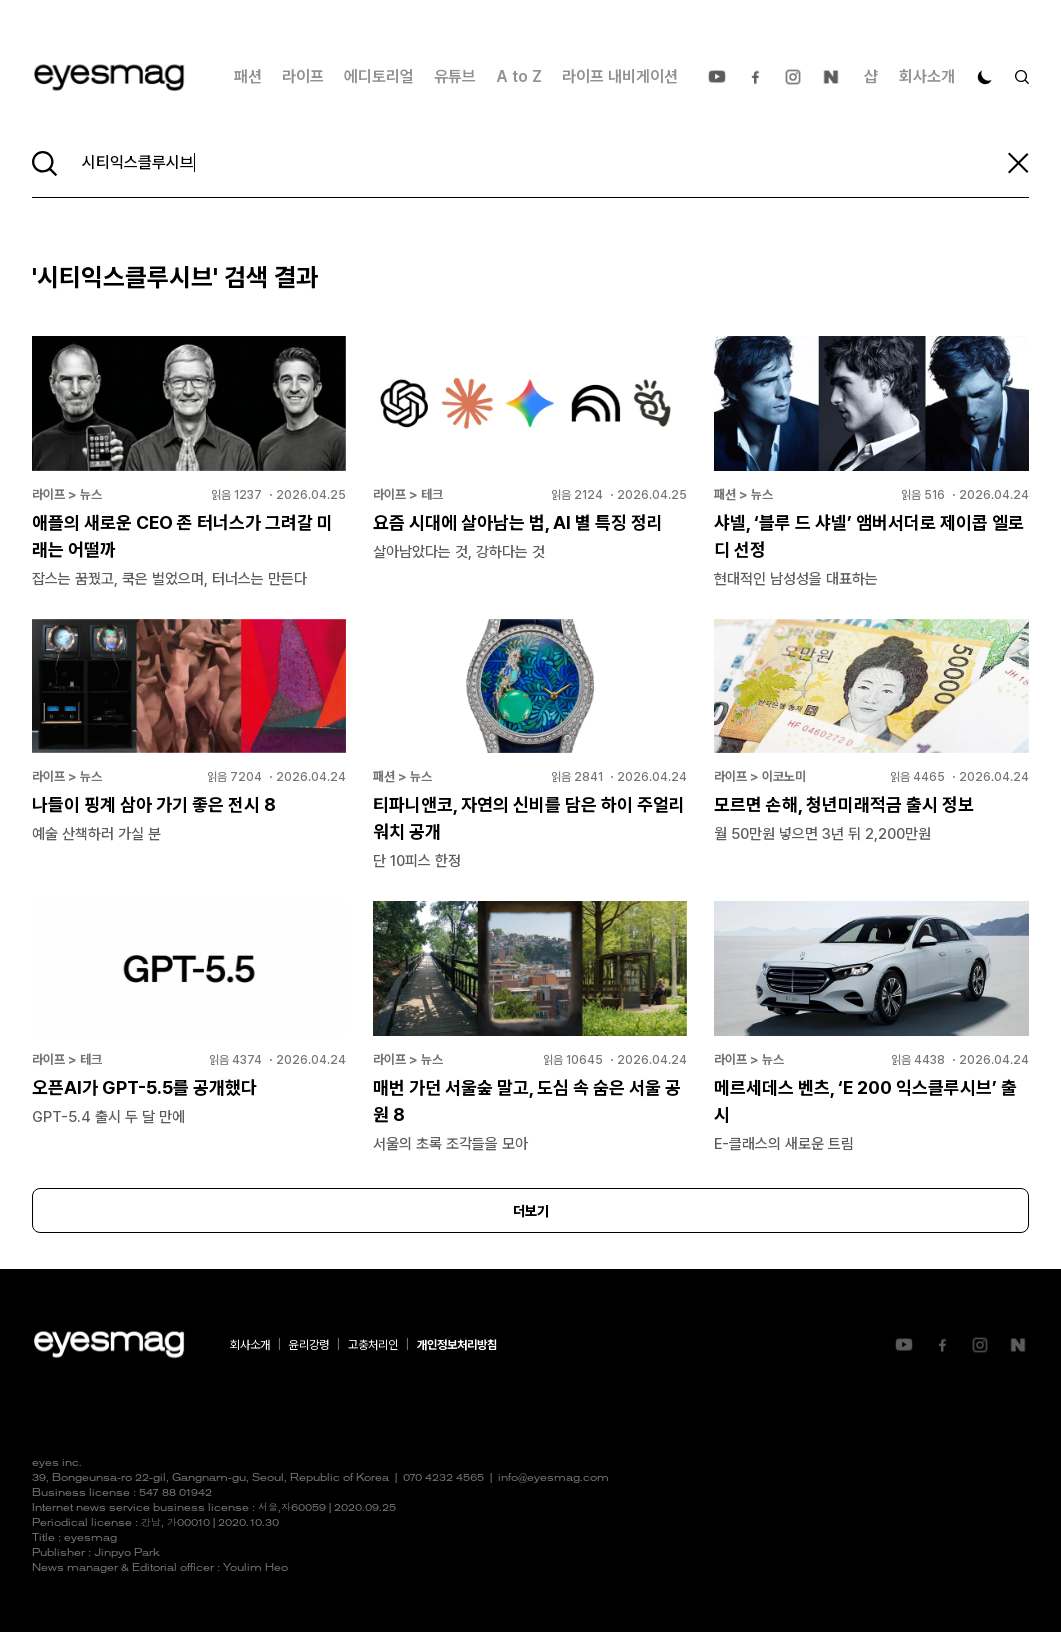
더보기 (531, 1211)
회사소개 (927, 76)
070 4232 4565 (443, 1478)
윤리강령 (309, 1345)
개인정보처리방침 (457, 1345)
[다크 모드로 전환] (985, 77)
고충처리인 (373, 1345)
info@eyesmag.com (553, 1478)
